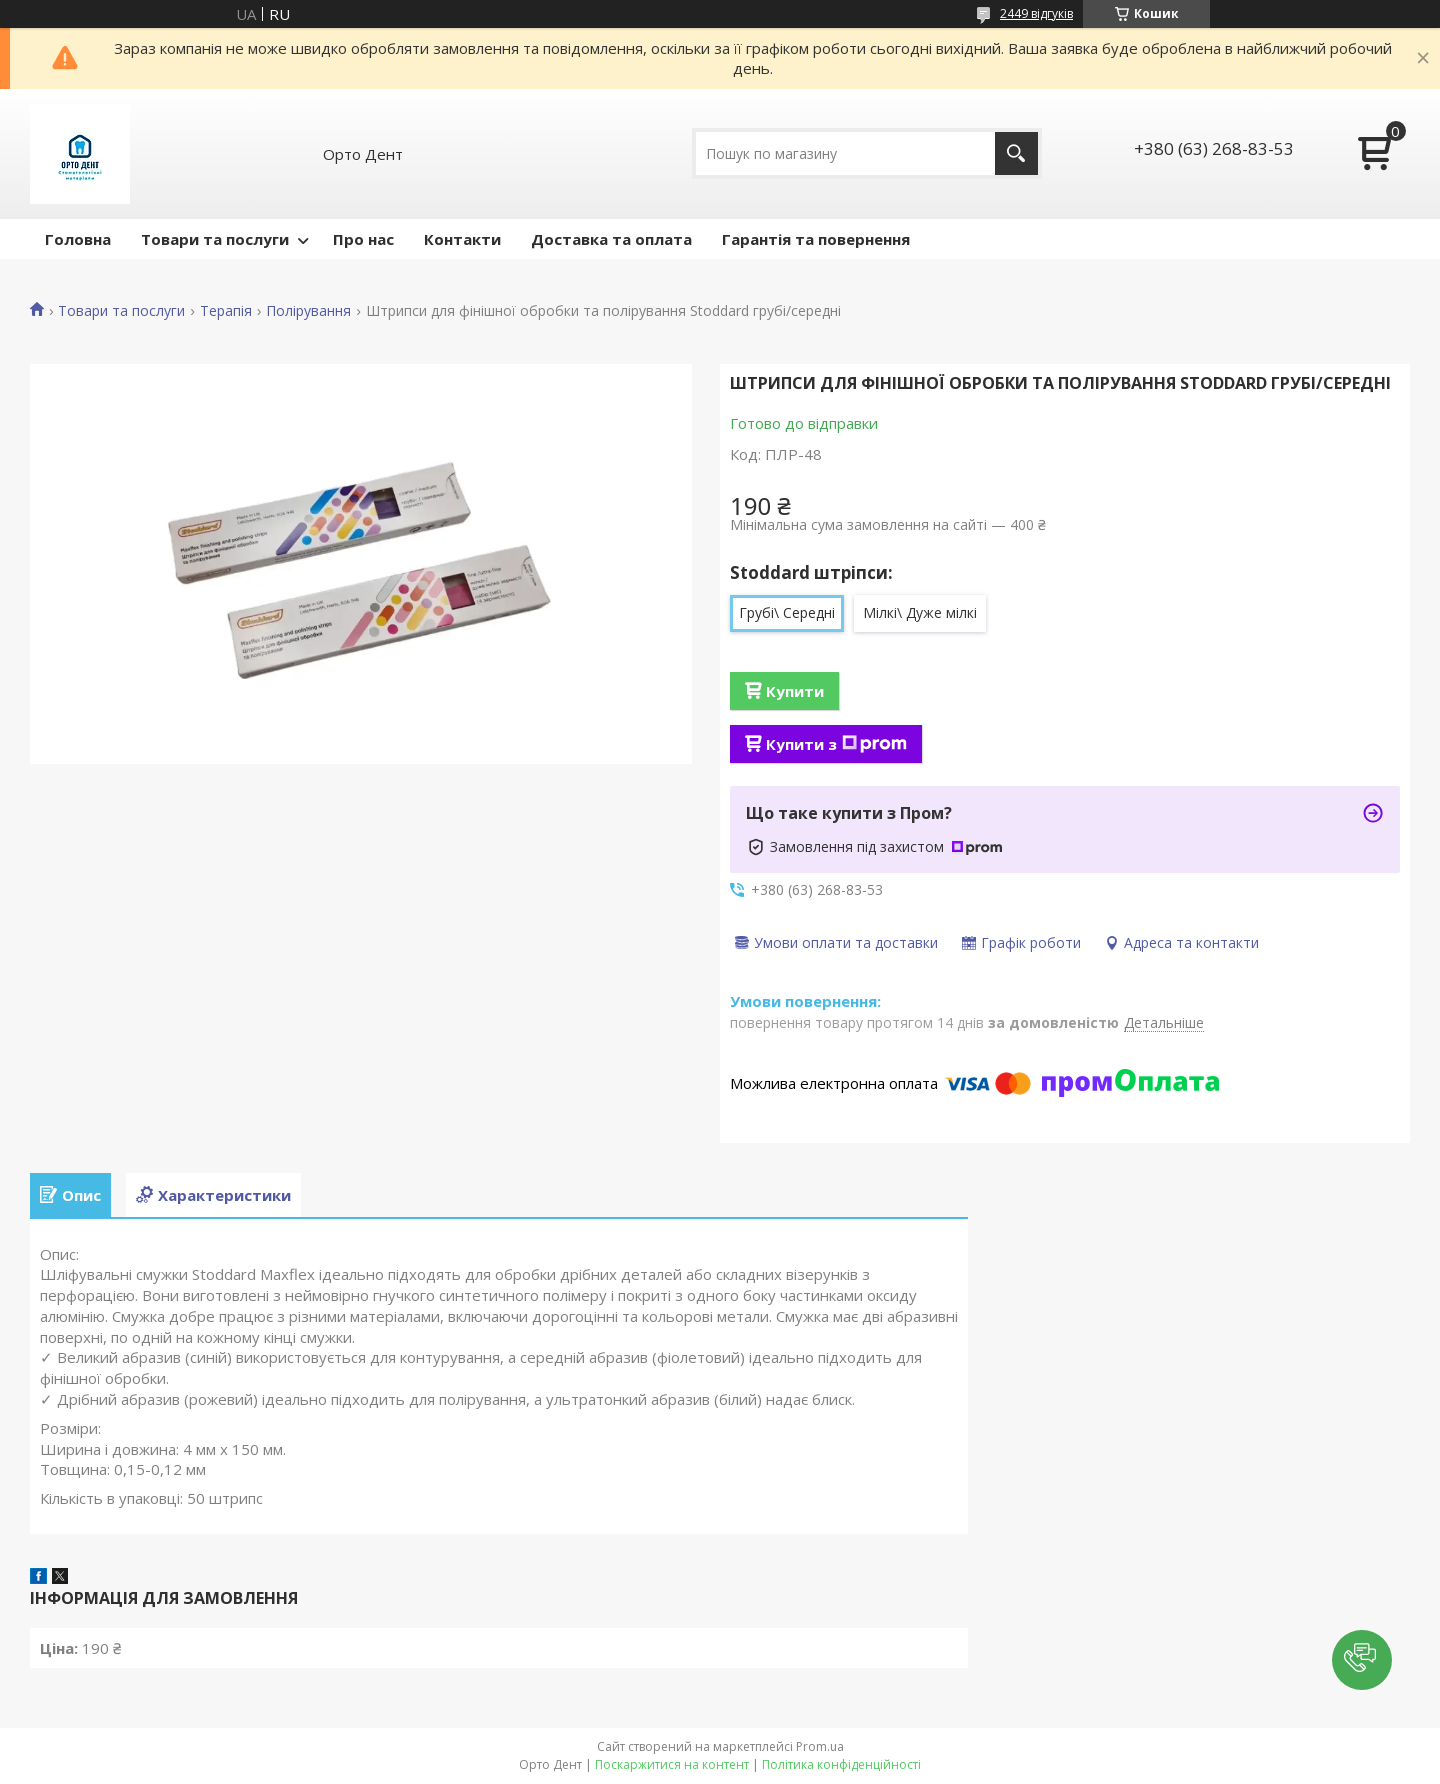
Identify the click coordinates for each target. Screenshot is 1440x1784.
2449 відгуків (1036, 13)
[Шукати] (1016, 153)
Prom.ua (820, 1746)
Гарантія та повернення (816, 239)
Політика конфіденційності (841, 1764)
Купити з (836, 744)
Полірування (308, 311)
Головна (78, 239)
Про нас (363, 239)
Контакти (462, 239)
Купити (795, 691)
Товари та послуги (215, 239)
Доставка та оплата (611, 239)
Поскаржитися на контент (672, 1764)
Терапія (226, 311)
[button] (1362, 1660)
